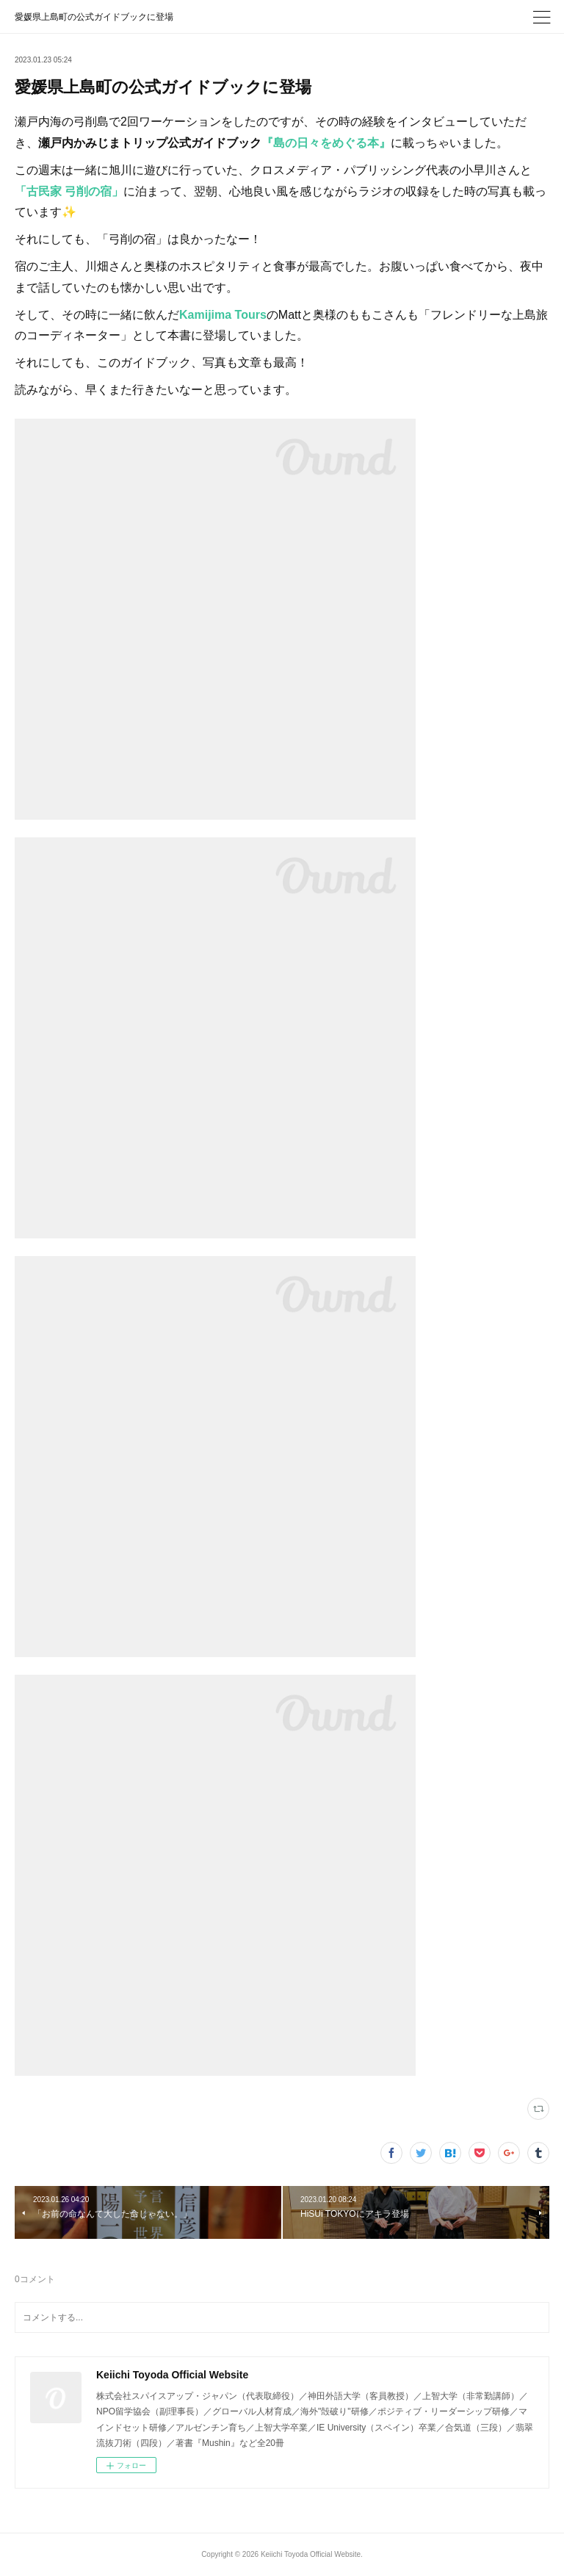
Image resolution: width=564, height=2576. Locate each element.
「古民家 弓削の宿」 (69, 191)
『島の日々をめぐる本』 (326, 143)
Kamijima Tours (223, 315)
